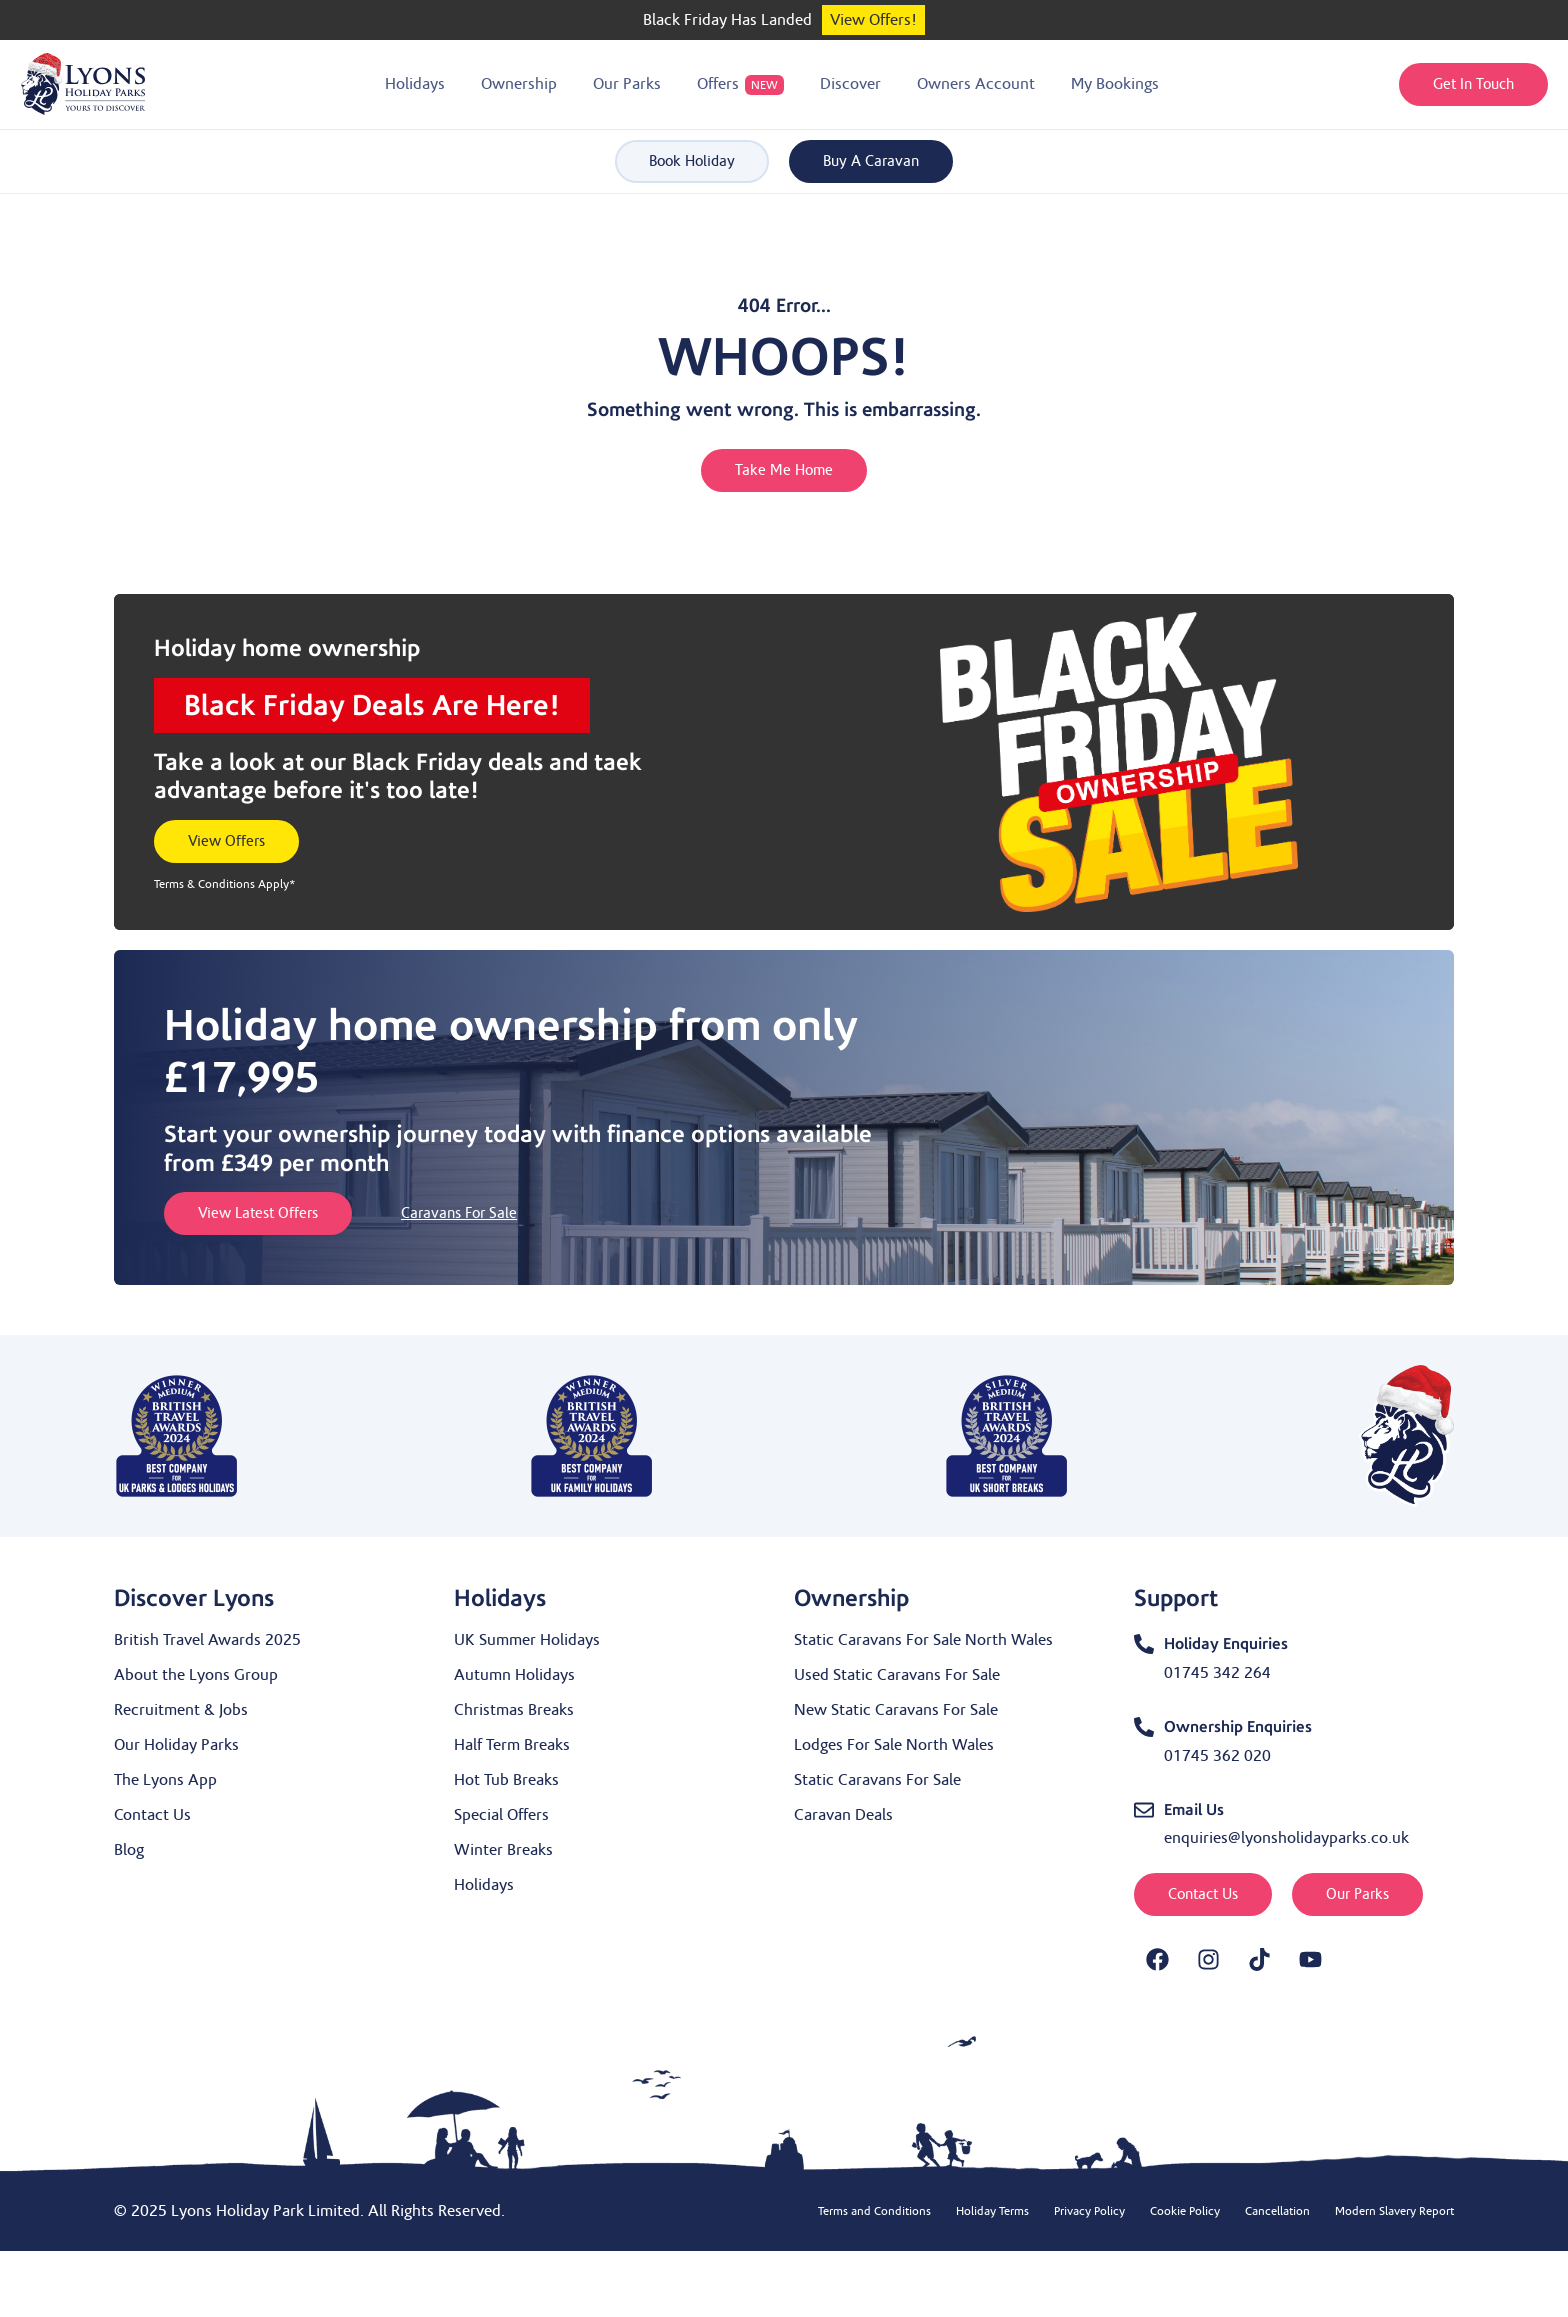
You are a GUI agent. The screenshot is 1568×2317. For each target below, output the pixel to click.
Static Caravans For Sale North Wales (923, 1640)
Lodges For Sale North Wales (894, 1745)
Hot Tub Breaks (506, 1780)
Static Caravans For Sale (877, 1780)
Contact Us (152, 1815)
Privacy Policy (1089, 2211)
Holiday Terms (992, 2211)
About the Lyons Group (196, 1675)
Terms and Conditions (874, 2211)
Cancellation (1277, 2211)
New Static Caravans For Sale (896, 1710)
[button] (415, 84)
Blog (129, 1850)
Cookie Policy (1185, 2211)
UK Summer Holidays (527, 1640)
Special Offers (501, 1815)
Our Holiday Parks (176, 1745)
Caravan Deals (843, 1815)
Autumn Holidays (514, 1675)
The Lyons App (165, 1780)
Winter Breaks (503, 1850)
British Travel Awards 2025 (207, 1640)
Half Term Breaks (512, 1745)
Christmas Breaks (514, 1710)
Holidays (484, 1885)
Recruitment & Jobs (181, 1710)
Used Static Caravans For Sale (897, 1675)
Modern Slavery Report (1394, 2211)
